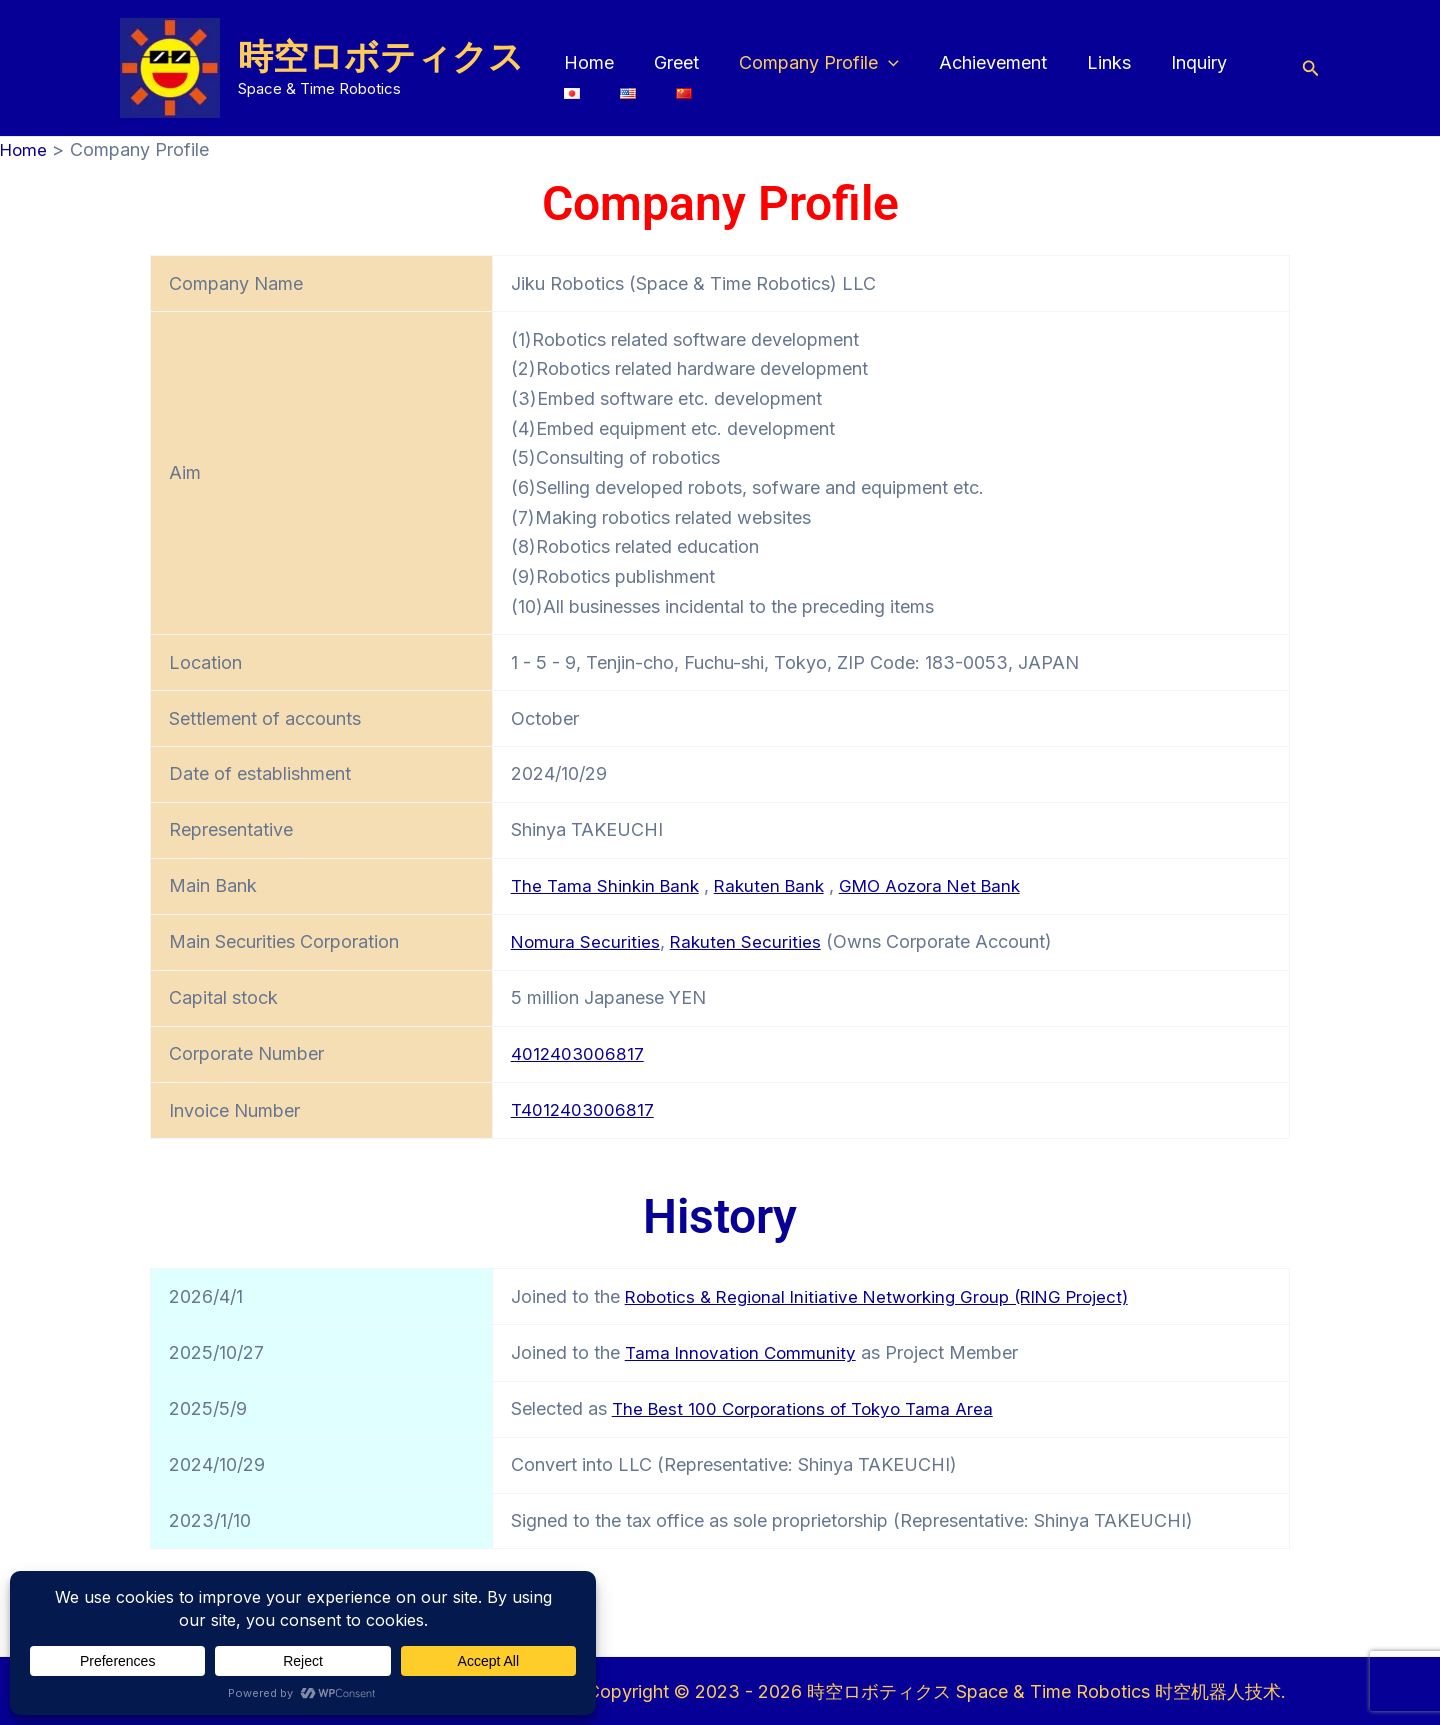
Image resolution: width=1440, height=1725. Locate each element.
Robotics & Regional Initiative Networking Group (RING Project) (888, 1294)
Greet (670, 62)
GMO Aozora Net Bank (946, 885)
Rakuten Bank (777, 885)
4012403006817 (578, 1052)
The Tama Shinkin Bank (608, 885)
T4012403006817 (584, 1108)
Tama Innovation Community (743, 1350)
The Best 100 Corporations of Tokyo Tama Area (810, 1406)
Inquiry (1177, 62)
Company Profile (809, 63)
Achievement (979, 62)
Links (1091, 62)
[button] (878, 63)
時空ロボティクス (381, 56)
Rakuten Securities (748, 940)
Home (587, 62)
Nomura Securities (586, 940)
